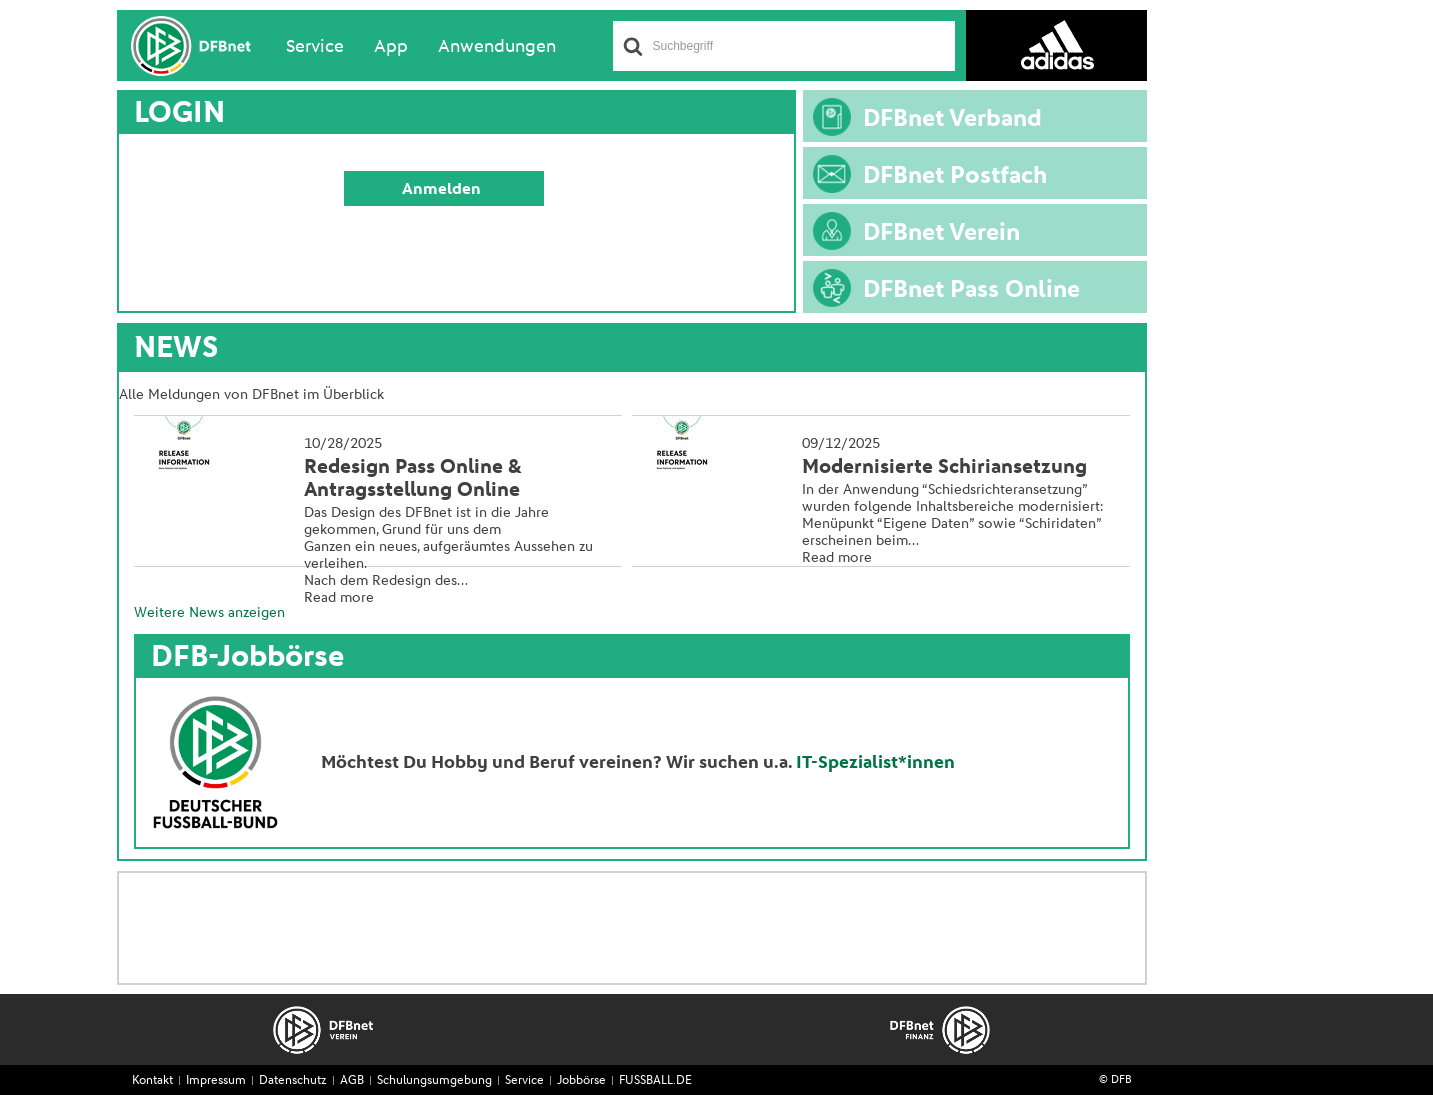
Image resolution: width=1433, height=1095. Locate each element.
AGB (352, 1081)
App (391, 47)
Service (315, 47)
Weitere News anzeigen (209, 613)
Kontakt (152, 1081)
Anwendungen (497, 47)
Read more (339, 598)
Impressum (216, 1081)
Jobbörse (581, 1081)
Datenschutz (293, 1081)
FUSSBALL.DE (655, 1081)
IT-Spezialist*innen (875, 763)
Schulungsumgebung (434, 1081)
